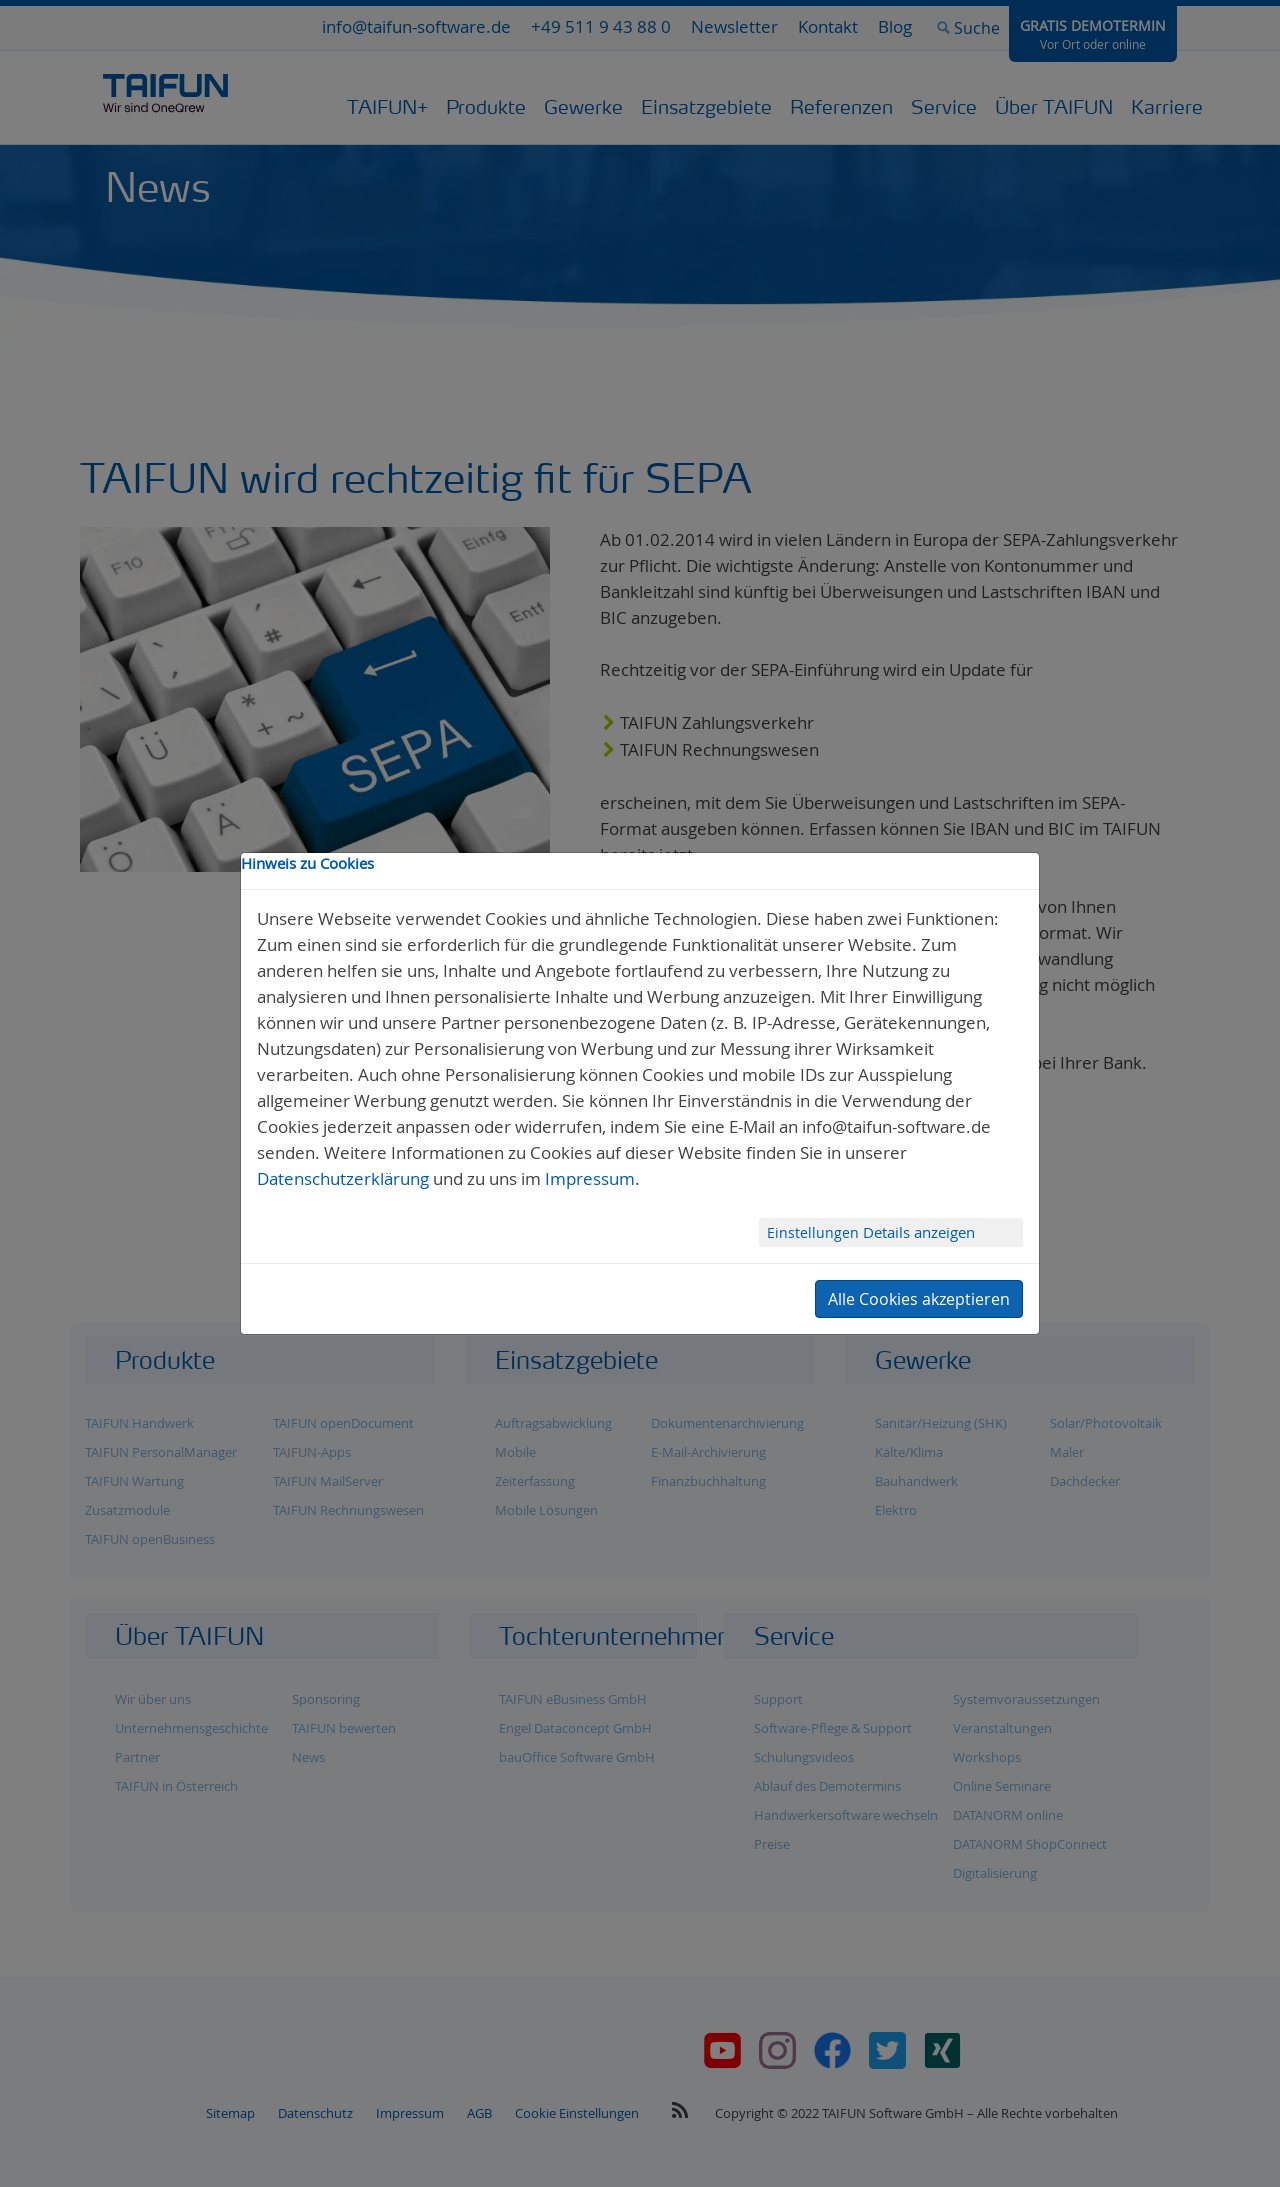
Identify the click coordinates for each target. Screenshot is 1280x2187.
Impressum (590, 1178)
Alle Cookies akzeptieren (919, 1299)
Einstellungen (815, 1232)
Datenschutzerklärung (343, 1178)
